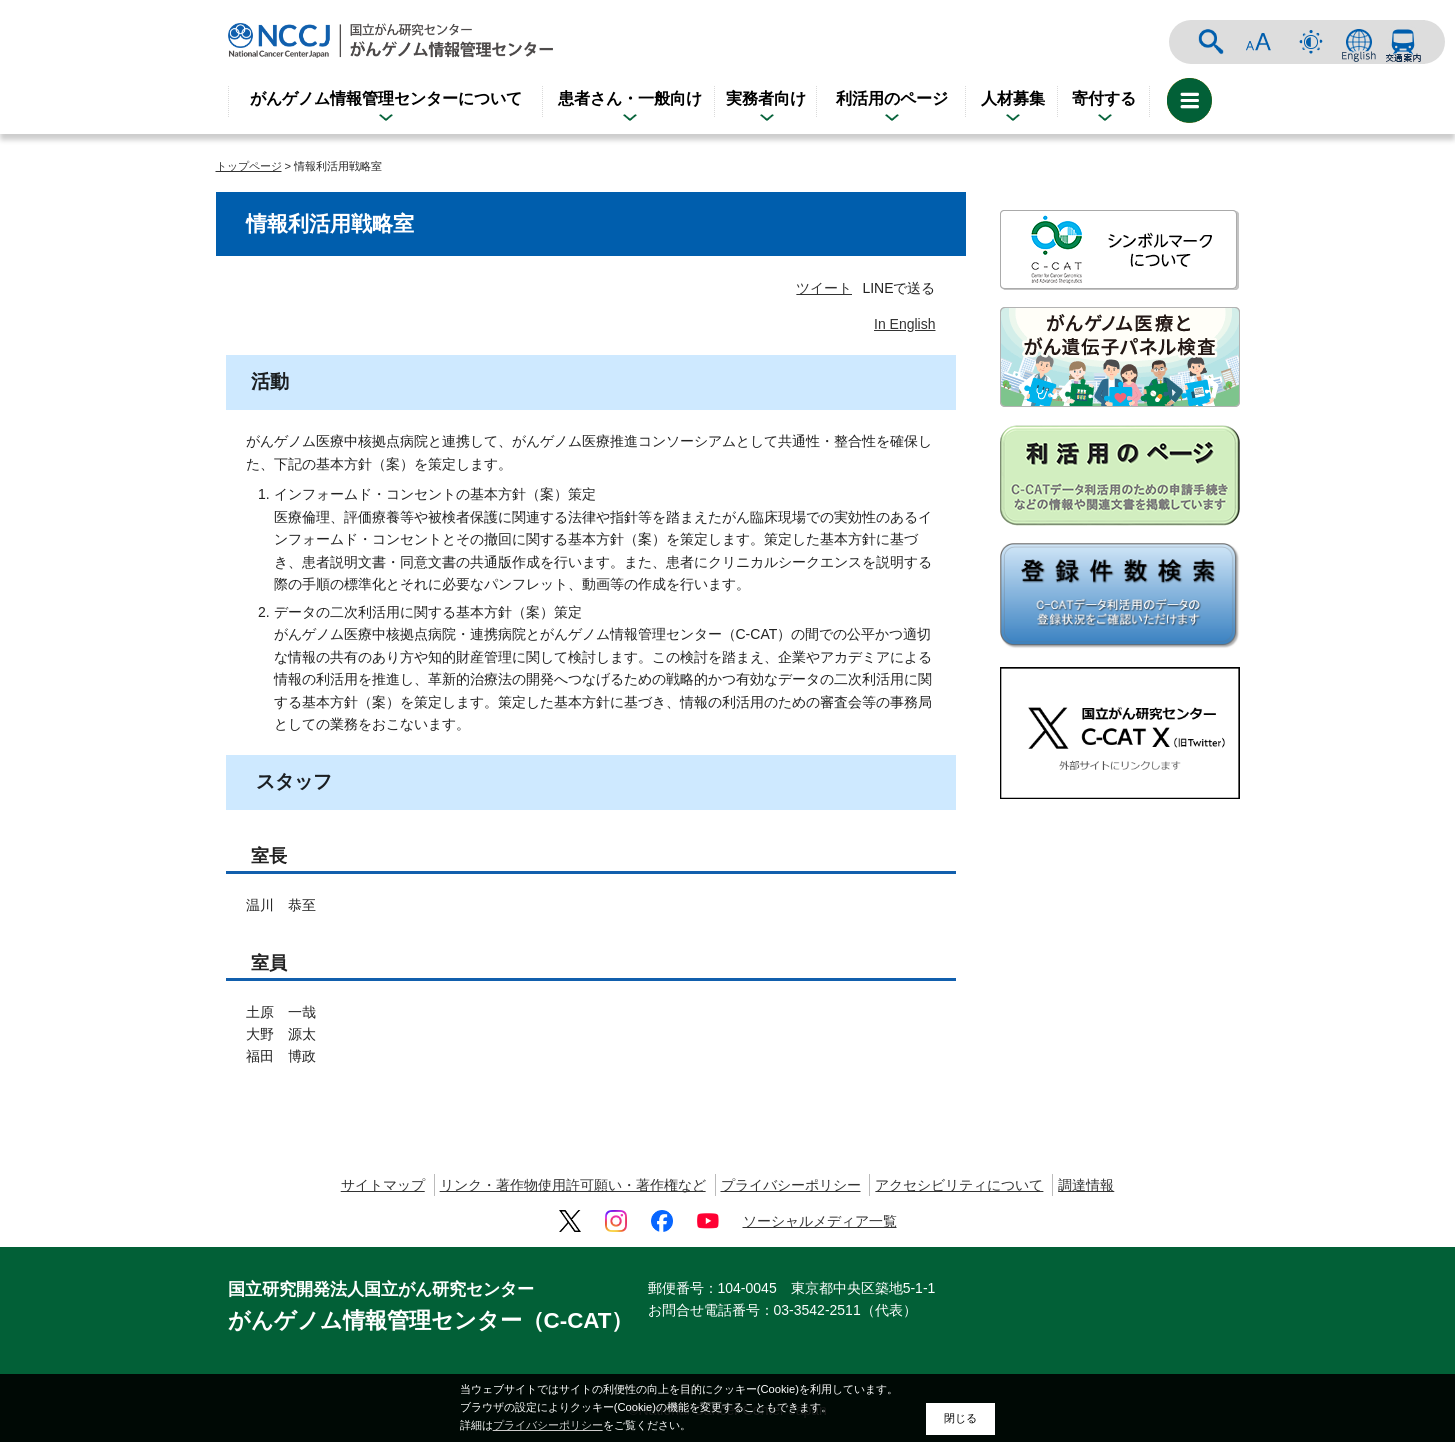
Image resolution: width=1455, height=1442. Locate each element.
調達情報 (1086, 1185)
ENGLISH (1359, 42)
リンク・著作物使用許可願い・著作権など (573, 1185)
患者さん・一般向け (630, 98)
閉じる (960, 1418)
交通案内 (1403, 42)
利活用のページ (892, 98)
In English (904, 324)
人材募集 (1013, 98)
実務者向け (766, 98)
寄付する (1104, 98)
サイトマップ (383, 1185)
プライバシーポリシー (791, 1185)
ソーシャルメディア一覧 (820, 1221)
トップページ (249, 166)
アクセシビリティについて (959, 1185)
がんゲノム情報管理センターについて (386, 98)
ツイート (824, 288)
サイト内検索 (1211, 42)
